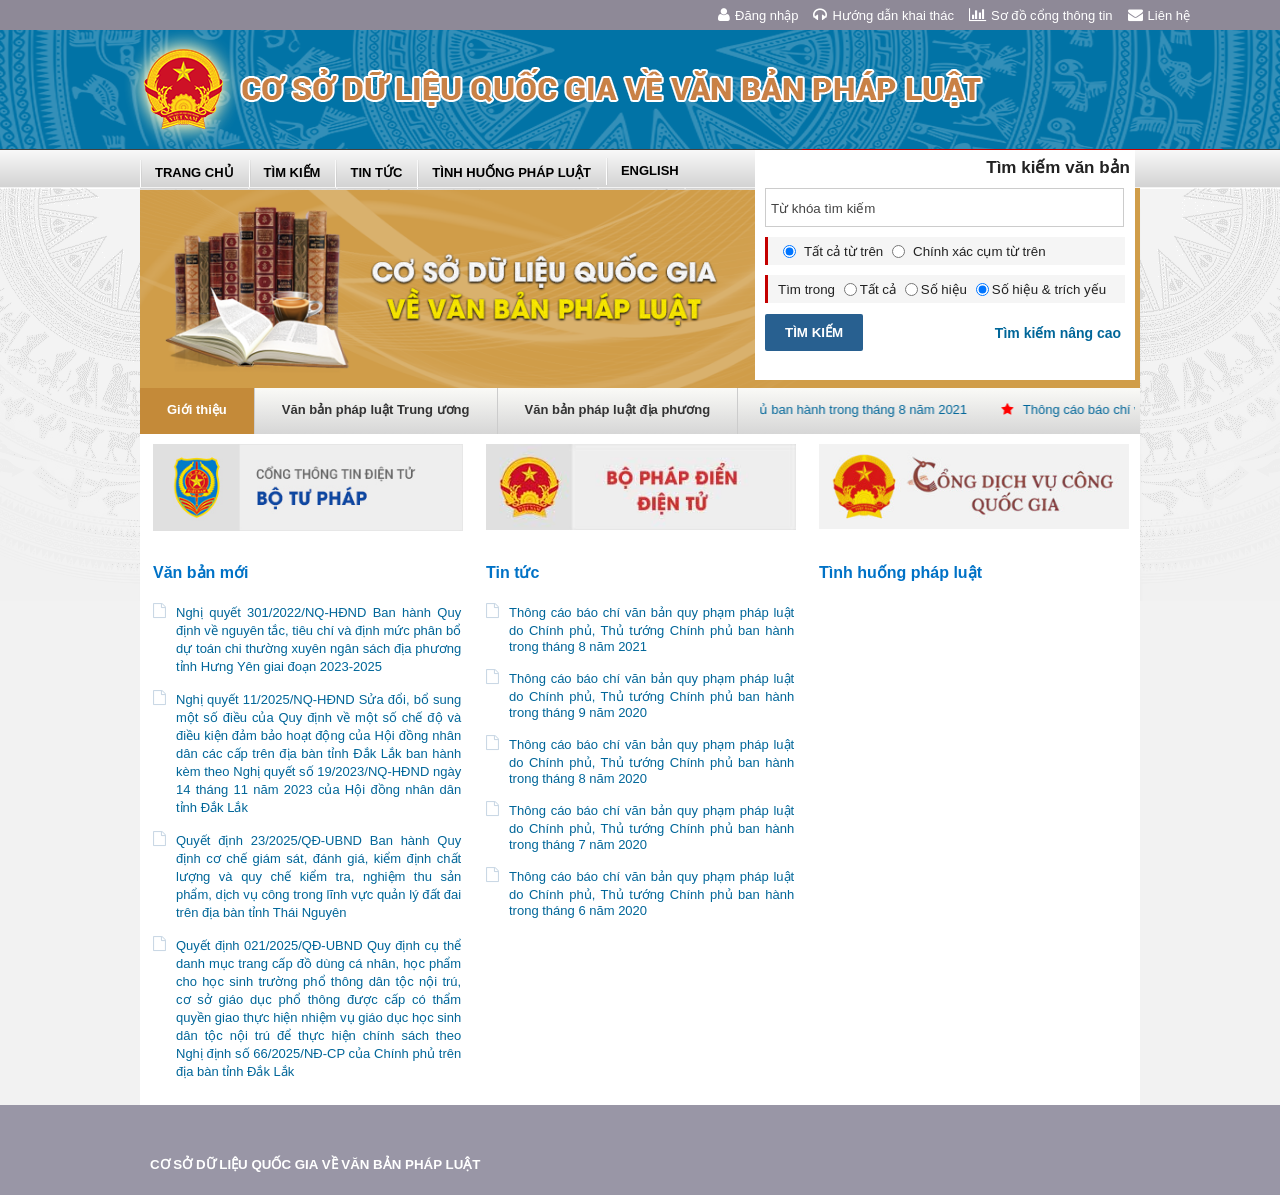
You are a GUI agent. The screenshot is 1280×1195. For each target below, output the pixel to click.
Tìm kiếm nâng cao (1060, 333)
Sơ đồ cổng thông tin (1041, 15)
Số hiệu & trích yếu (1041, 289)
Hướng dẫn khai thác (883, 15)
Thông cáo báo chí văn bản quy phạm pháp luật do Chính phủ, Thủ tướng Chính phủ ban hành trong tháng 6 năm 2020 (651, 893)
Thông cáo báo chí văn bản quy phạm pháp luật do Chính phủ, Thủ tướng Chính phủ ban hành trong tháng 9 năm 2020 (651, 695)
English (650, 170)
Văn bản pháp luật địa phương (618, 409)
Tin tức (376, 172)
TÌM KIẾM (814, 332)
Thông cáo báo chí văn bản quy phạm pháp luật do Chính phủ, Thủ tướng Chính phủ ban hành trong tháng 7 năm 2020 (651, 827)
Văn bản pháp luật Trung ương (376, 409)
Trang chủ (194, 172)
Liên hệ (1159, 15)
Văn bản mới (200, 572)
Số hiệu (936, 289)
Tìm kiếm (292, 172)
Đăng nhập (758, 15)
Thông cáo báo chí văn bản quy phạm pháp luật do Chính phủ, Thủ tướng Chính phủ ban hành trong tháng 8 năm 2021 (651, 629)
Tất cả (870, 289)
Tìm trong (806, 289)
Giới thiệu (197, 409)
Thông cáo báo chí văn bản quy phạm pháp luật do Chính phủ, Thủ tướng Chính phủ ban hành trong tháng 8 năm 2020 (651, 761)
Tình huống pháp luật (511, 172)
